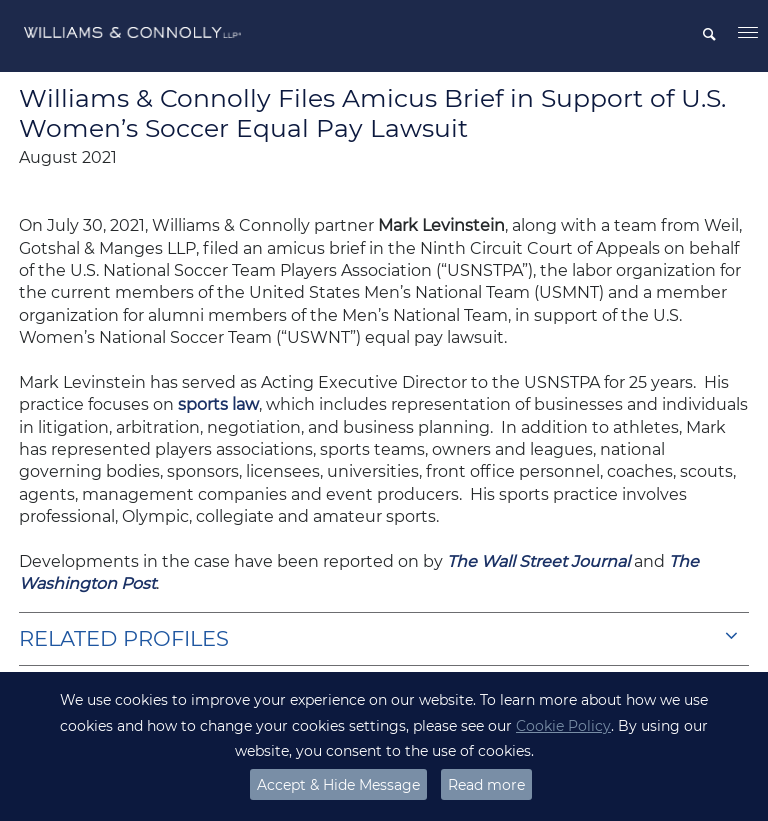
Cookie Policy (563, 726)
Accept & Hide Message (338, 785)
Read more (486, 785)
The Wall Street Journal (538, 561)
